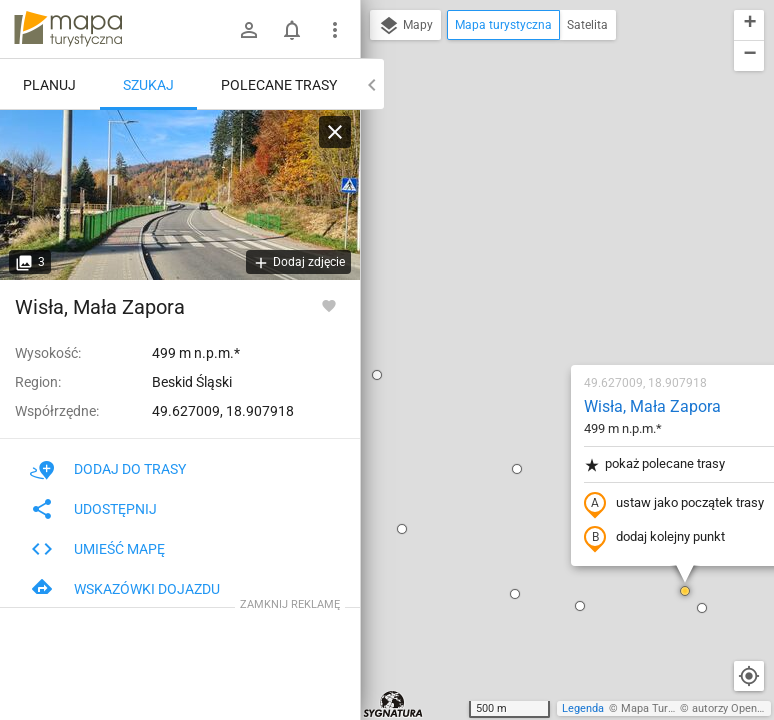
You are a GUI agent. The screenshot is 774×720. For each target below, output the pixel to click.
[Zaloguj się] (249, 30)
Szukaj (148, 85)
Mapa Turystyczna (666, 708)
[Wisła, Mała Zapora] (180, 195)
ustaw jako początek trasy (556, 273)
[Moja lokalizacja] (749, 676)
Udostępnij (93, 509)
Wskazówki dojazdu (125, 589)
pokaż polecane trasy (536, 233)
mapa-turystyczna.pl (68, 29)
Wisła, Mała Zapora (534, 175)
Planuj (49, 85)
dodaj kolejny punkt (536, 307)
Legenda (583, 708)
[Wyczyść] (335, 132)
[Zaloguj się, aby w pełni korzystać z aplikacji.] (329, 305)
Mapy (405, 26)
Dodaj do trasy (108, 469)
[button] (399, 238)
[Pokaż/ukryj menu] (335, 30)
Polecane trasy (279, 85)
